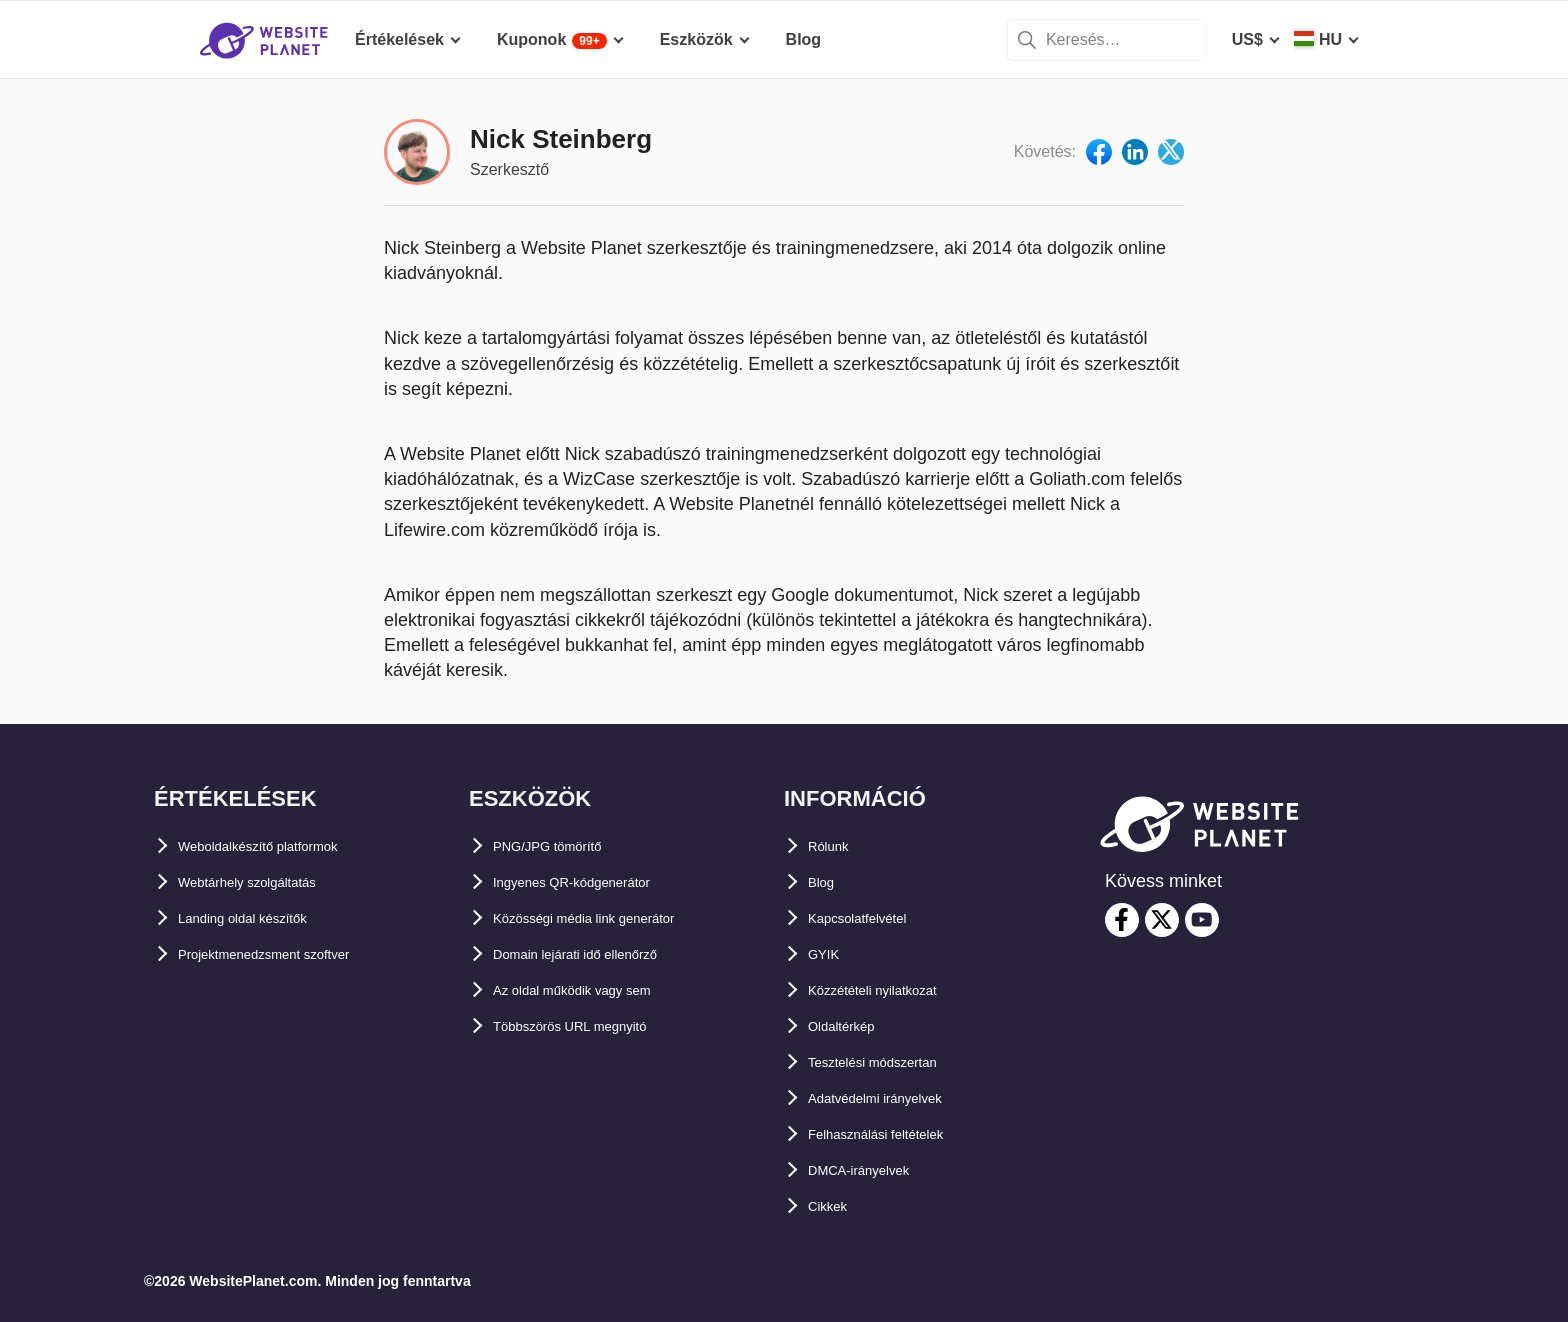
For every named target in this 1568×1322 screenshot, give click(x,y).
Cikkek (834, 1206)
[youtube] (1202, 920)
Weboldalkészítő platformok (284, 846)
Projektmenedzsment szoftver (291, 954)
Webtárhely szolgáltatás (269, 882)
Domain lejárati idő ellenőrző (602, 954)
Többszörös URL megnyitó (594, 1026)
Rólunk (835, 846)
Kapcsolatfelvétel (874, 918)
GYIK (827, 954)
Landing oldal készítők (264, 918)
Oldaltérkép (852, 1026)
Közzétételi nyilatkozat (893, 990)
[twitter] (1162, 920)
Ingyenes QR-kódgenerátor (595, 882)
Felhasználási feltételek (897, 1134)
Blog (826, 882)
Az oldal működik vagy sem (597, 990)
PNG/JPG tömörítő (563, 846)
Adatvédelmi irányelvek (897, 1098)
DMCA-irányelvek (874, 1170)
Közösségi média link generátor (613, 918)
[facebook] (1122, 920)
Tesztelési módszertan (893, 1062)
